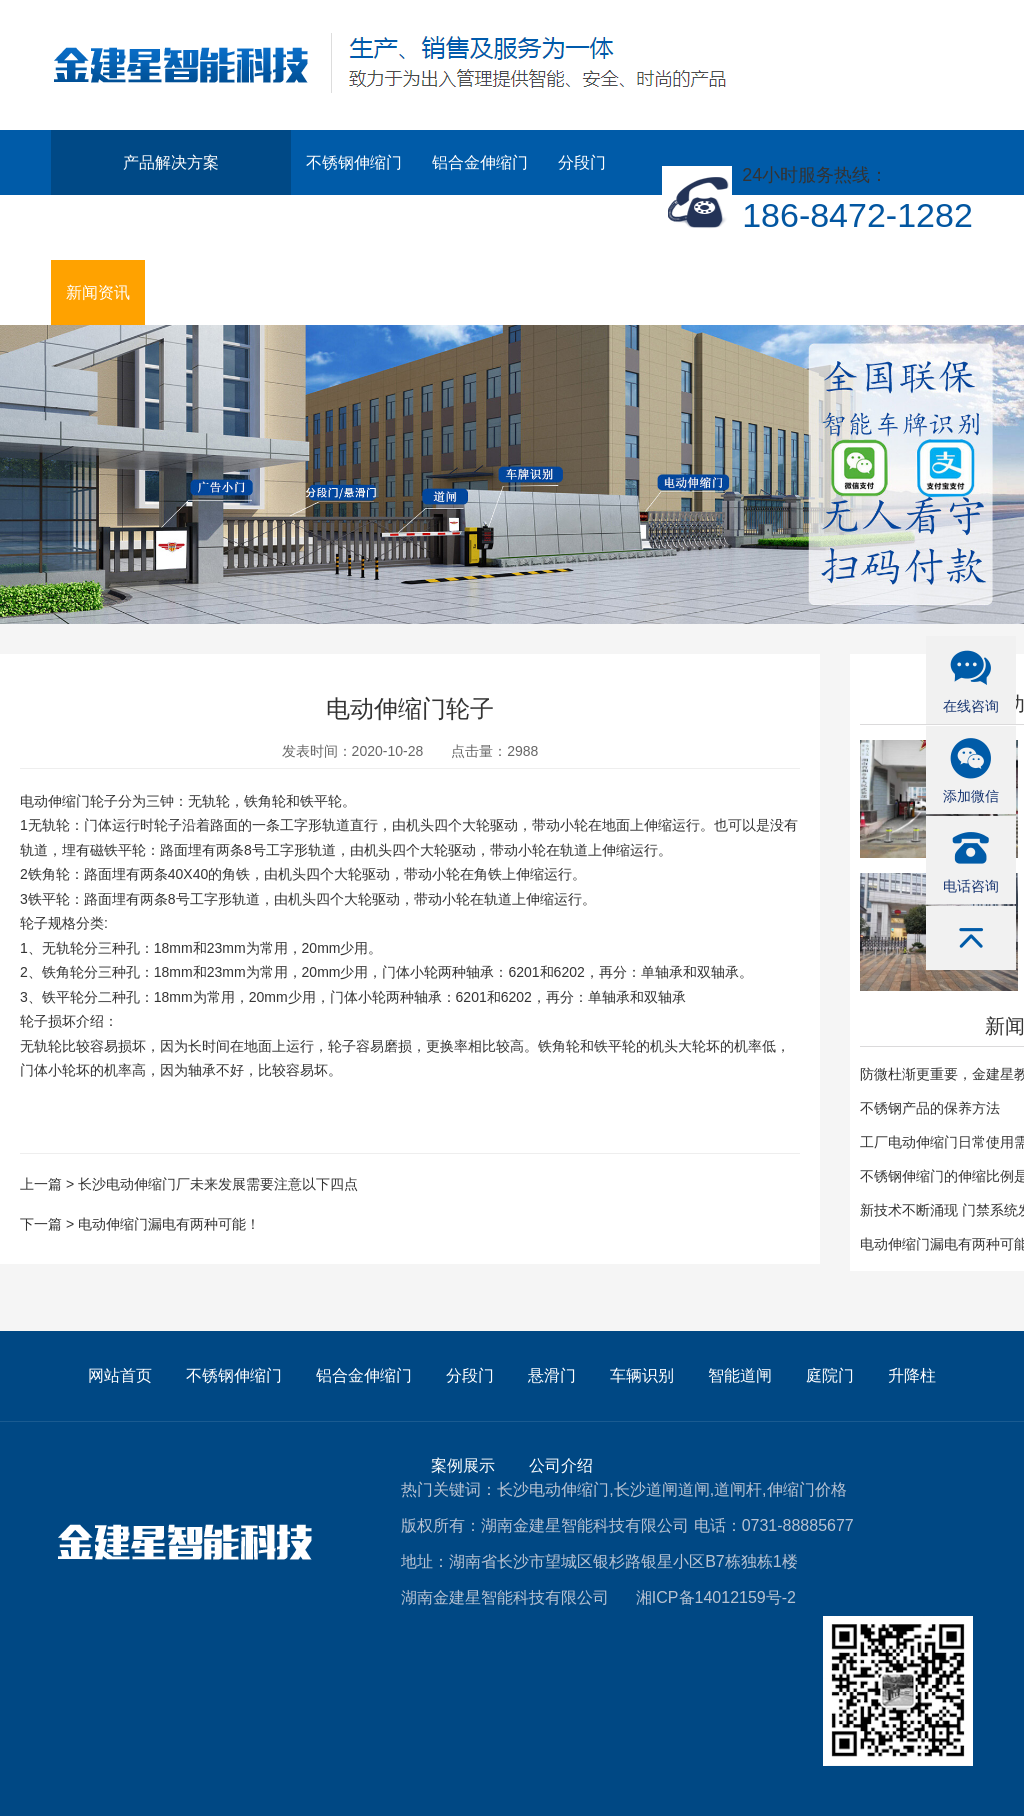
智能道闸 (270, 227)
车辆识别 (176, 227)
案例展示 (520, 227)
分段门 (582, 162)
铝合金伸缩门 (480, 162)
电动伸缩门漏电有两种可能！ (169, 1224)
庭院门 (356, 227)
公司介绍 (614, 227)
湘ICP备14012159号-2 (716, 1597)
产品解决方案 (171, 162)
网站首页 (120, 1375)
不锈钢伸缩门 (354, 162)
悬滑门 (90, 227)
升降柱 (434, 227)
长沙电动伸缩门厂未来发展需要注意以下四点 (218, 1184)
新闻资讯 (98, 292)
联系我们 (192, 292)
